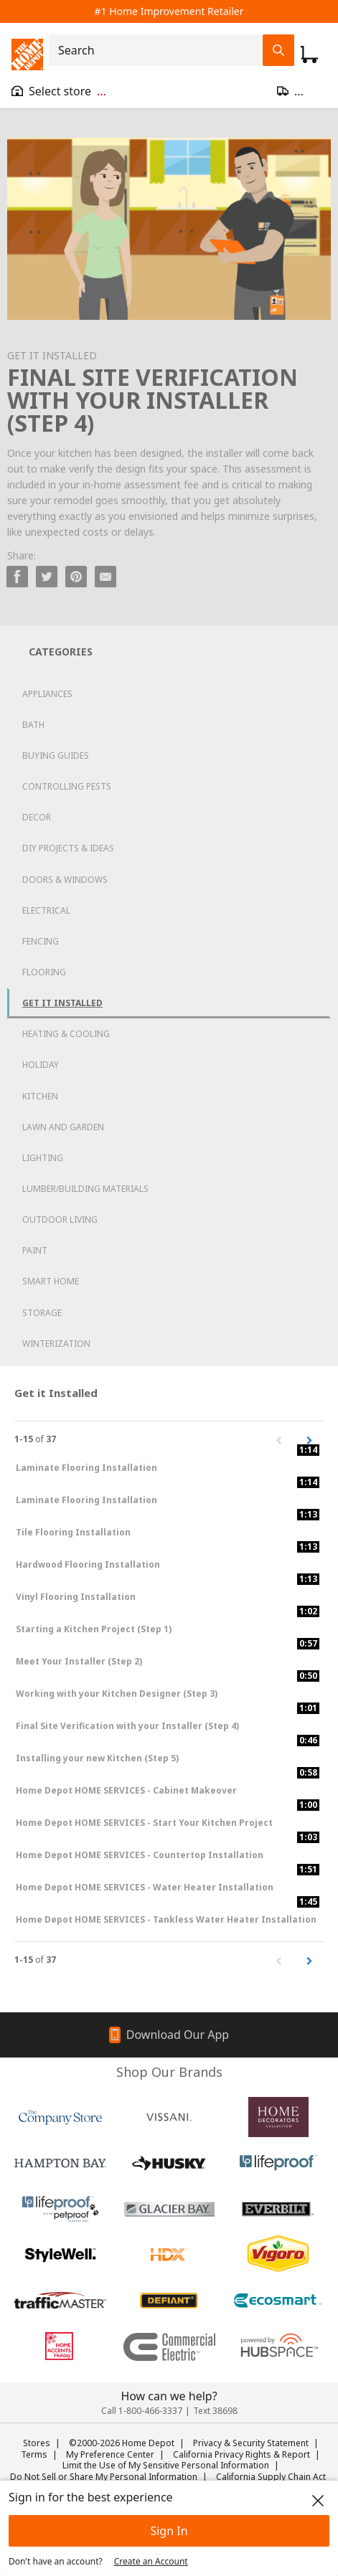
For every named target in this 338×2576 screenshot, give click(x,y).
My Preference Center (110, 2454)
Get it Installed (62, 1003)
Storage (42, 1313)
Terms (34, 2454)
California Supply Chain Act (271, 2477)
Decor (36, 817)
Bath (33, 725)
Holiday (40, 1065)
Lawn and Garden (63, 1127)
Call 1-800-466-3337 (141, 2411)
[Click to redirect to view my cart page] (309, 54)
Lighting (42, 1158)
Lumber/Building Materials (85, 1189)
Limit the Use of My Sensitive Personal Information (165, 2465)
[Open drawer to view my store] (58, 91)
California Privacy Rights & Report (241, 2454)
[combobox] (160, 50)
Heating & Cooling (66, 1034)
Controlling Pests (66, 786)
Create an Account (151, 2561)
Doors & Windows (65, 879)
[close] (317, 2500)
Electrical (46, 910)
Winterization (56, 1343)
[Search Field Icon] (278, 50)
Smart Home (50, 1281)
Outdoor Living (60, 1219)
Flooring (44, 972)
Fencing (40, 941)
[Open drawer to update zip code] (302, 91)
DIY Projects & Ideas (68, 848)
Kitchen (40, 1096)
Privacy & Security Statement (251, 2443)
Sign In (168, 2531)
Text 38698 (215, 2411)
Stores (36, 2443)
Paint (34, 1250)
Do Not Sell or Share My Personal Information (103, 2477)
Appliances (47, 694)
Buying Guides (55, 755)
